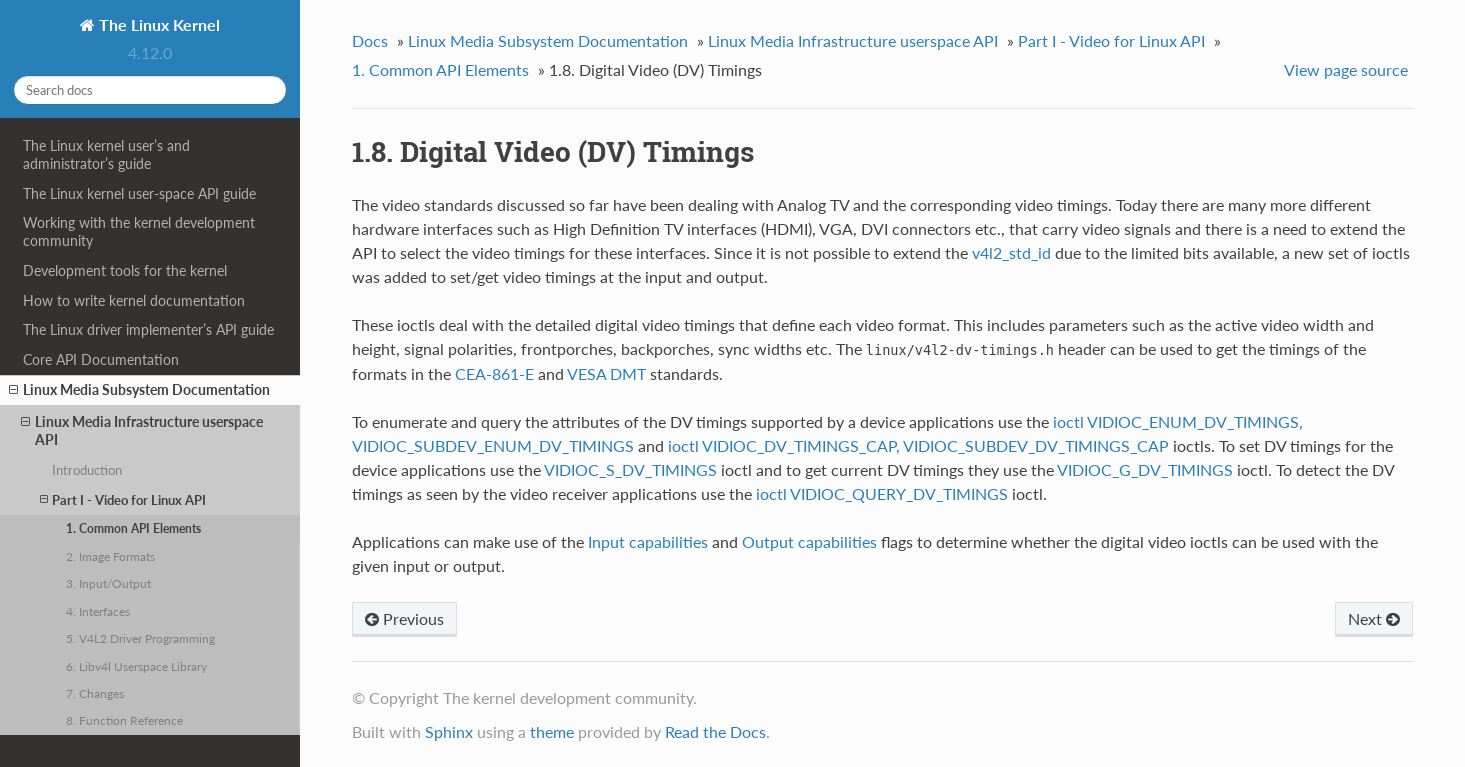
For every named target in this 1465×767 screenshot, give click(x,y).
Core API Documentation (101, 359)
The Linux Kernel (157, 24)
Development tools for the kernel (125, 270)
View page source (1346, 69)
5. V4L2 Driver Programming (140, 638)
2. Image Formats (110, 556)
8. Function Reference (124, 720)
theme (552, 731)
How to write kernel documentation (134, 300)
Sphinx (449, 731)
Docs (370, 40)
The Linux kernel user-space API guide (139, 193)
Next (1374, 618)
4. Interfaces (98, 611)
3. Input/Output (108, 583)
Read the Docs (715, 731)
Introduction (87, 470)
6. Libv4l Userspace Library (136, 666)
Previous (404, 618)
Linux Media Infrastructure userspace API (142, 430)
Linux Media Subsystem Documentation (139, 390)
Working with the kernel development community (139, 231)
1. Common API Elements (133, 528)
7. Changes (95, 693)
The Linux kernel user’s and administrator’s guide (106, 154)
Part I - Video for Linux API (123, 499)
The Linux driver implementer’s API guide (148, 329)
